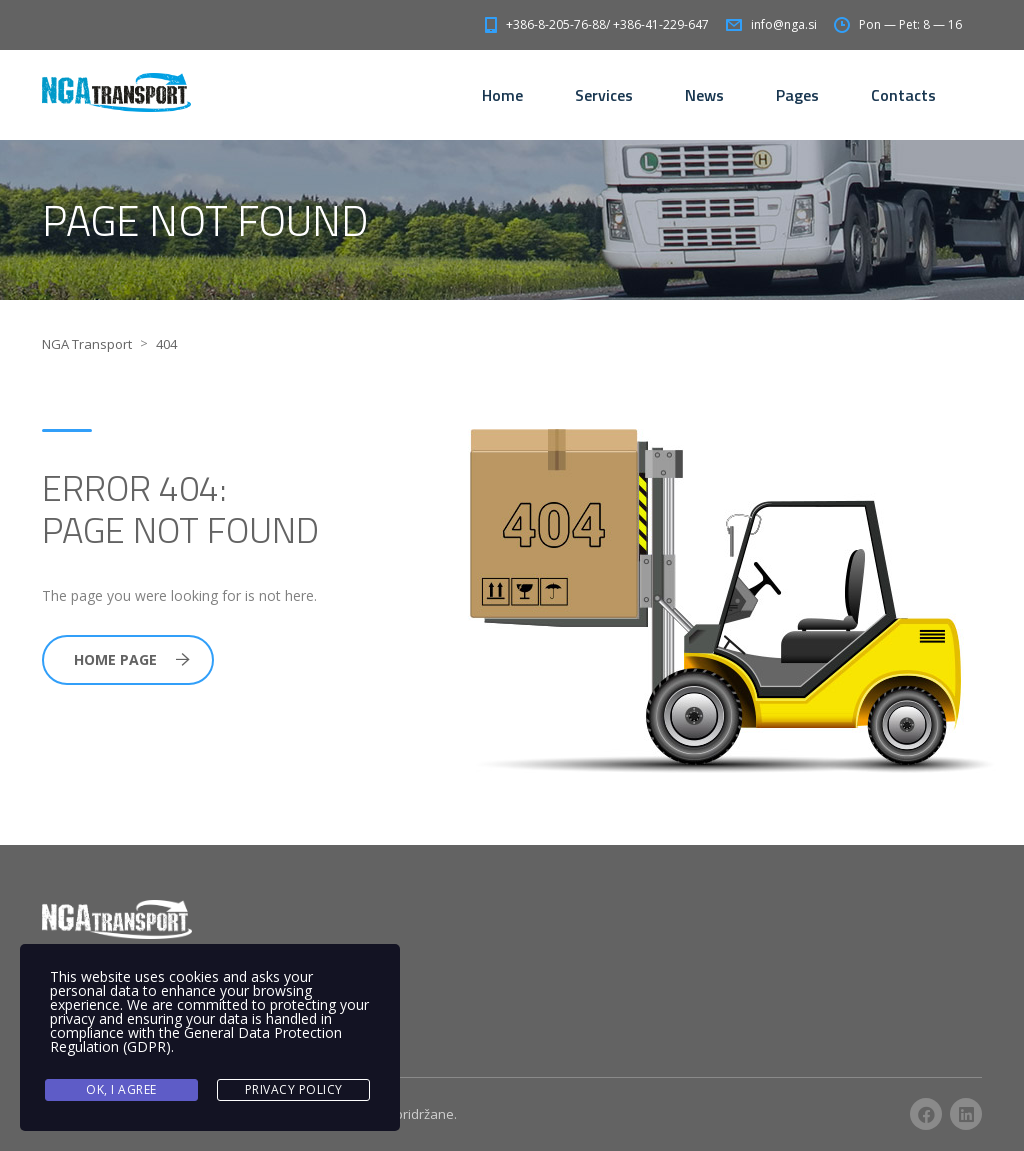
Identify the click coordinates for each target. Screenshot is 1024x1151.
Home (502, 95)
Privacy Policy (294, 1089)
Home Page (132, 659)
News (704, 95)
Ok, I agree (121, 1089)
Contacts (903, 95)
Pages (797, 95)
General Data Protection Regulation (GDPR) (196, 1039)
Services (604, 95)
